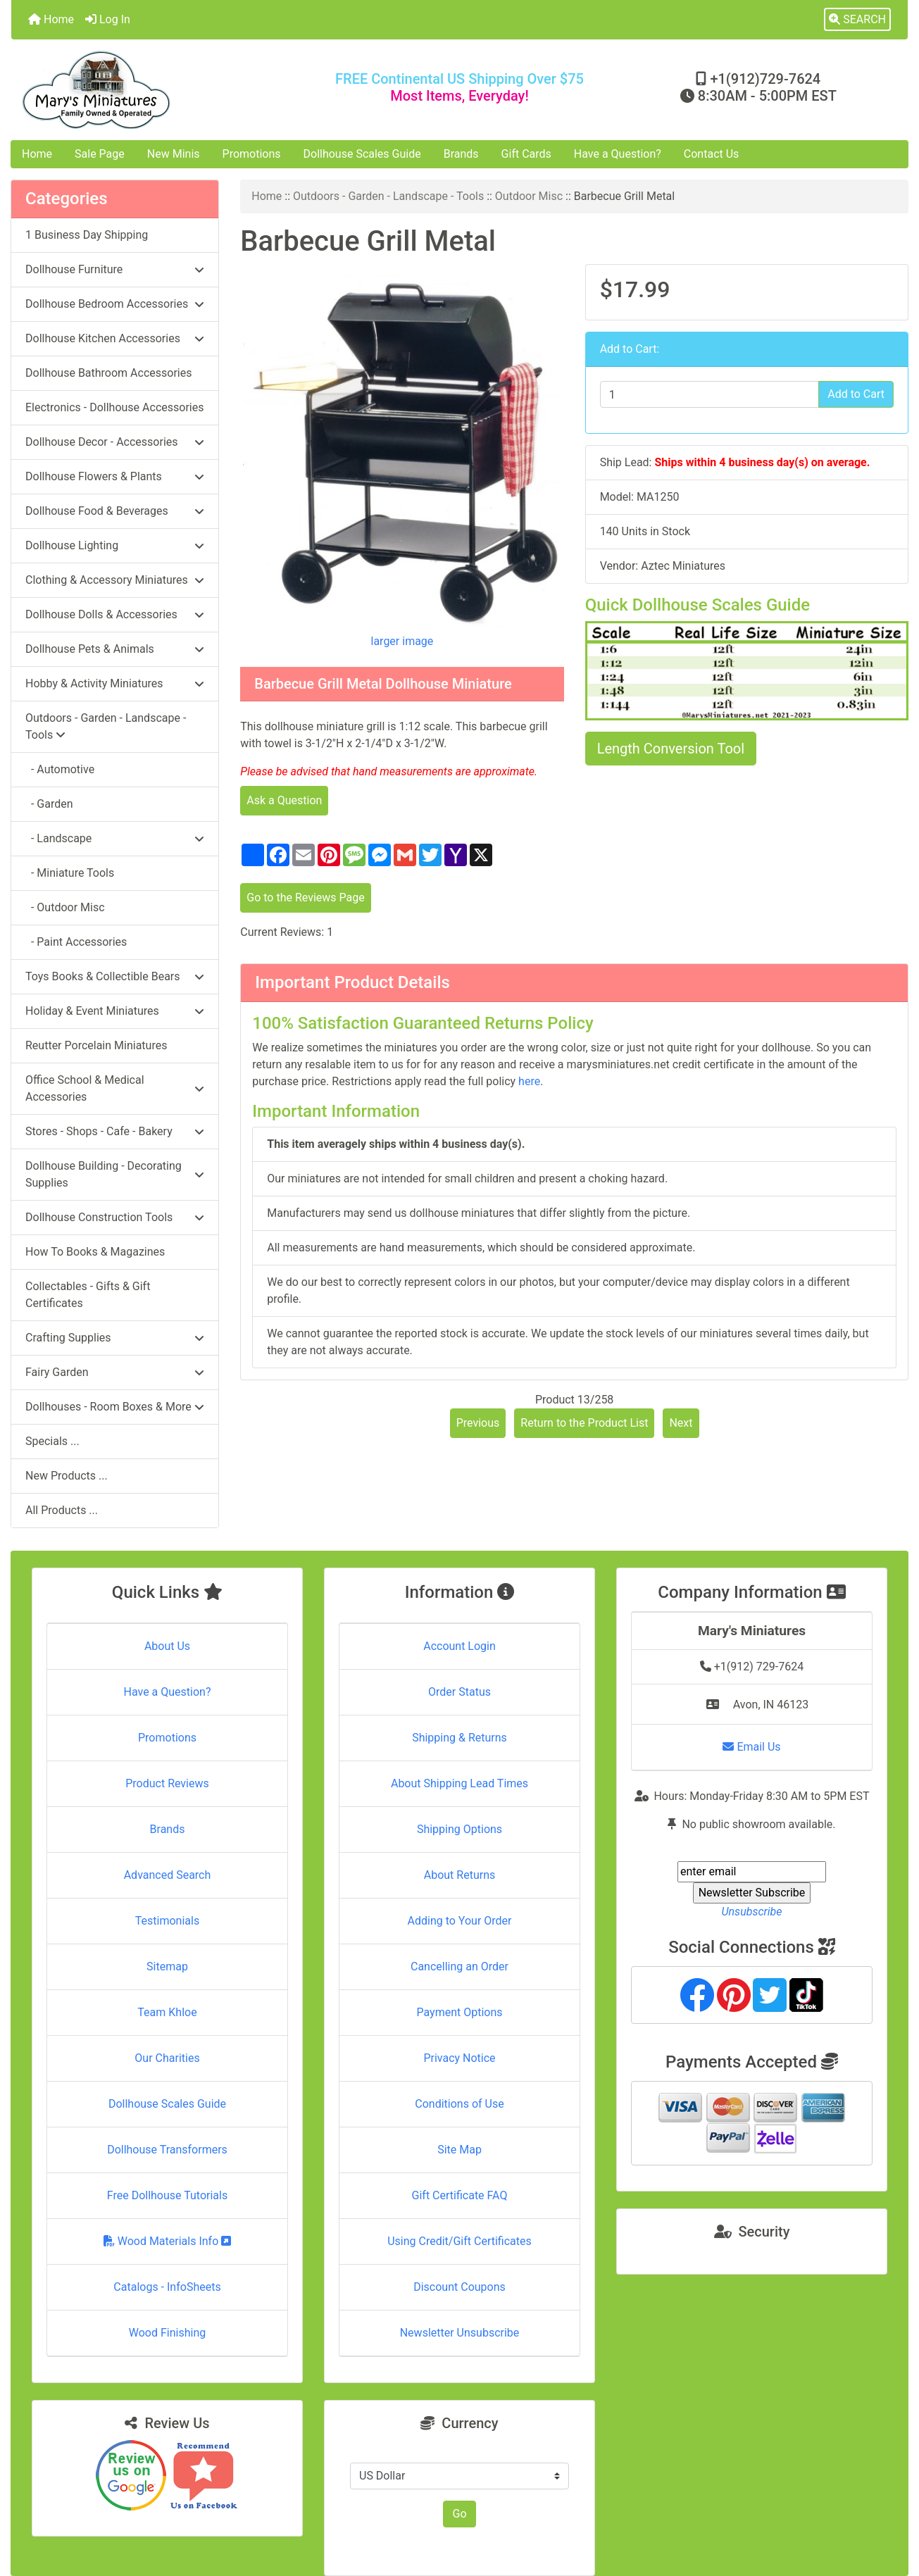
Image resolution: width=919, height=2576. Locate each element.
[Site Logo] (160, 90)
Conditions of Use (459, 2104)
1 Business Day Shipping (86, 235)
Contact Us (711, 154)
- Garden (49, 804)
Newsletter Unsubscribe (460, 2332)
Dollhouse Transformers (167, 2149)
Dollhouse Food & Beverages (114, 511)
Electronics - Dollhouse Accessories (114, 407)
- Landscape (114, 838)
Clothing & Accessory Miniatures (114, 580)
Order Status (459, 1692)
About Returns (459, 1875)
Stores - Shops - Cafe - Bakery (114, 1131)
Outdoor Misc (529, 196)
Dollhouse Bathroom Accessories (108, 373)
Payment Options (459, 2012)
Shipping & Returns (459, 1737)
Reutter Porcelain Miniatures (96, 1045)
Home (51, 19)
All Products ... (61, 1510)
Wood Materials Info (168, 2241)
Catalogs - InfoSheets (166, 2287)
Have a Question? (617, 154)
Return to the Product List (584, 1423)
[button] (857, 20)
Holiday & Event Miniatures (114, 1011)
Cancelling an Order (459, 1966)
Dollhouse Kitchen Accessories (114, 338)
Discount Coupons (459, 2287)
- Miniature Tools (69, 873)
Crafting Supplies (114, 1337)
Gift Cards (526, 154)
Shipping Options (459, 1829)
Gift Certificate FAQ (460, 2195)
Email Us (751, 1746)
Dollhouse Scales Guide (362, 154)
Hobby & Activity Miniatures (114, 683)
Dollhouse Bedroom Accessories (114, 304)
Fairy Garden (114, 1372)
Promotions (252, 154)
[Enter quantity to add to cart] (710, 394)
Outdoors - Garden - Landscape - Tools (388, 196)
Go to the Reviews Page (305, 897)
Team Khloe (166, 2012)
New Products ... (66, 1475)
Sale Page (100, 154)
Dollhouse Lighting (114, 545)
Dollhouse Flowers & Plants (114, 476)
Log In (107, 19)
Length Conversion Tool (670, 748)
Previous (478, 1423)
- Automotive (59, 769)
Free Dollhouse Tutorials (167, 2195)
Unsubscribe (751, 1911)
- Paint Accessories (76, 942)
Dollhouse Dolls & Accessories (114, 614)
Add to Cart (855, 394)
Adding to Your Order (460, 1920)
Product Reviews (167, 1783)
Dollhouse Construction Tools (114, 1217)
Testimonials (167, 1920)
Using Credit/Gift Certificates (459, 2241)
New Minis (173, 154)
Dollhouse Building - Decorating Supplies (114, 1174)
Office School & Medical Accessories (114, 1088)
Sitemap (167, 1966)
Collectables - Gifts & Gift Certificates (87, 1295)
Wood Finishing (167, 2332)
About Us (167, 1646)
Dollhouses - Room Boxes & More (114, 1406)
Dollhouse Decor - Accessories (114, 442)
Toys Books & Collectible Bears (114, 976)
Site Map (459, 2149)
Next (680, 1423)
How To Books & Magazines (95, 1251)
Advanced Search (167, 1875)
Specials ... (52, 1441)
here (529, 1081)
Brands (461, 154)
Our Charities (167, 2058)
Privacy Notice (459, 2058)
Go (459, 2513)
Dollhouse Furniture (114, 269)
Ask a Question (284, 800)
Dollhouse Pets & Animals (114, 649)
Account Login (459, 1646)
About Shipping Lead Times (459, 1783)
